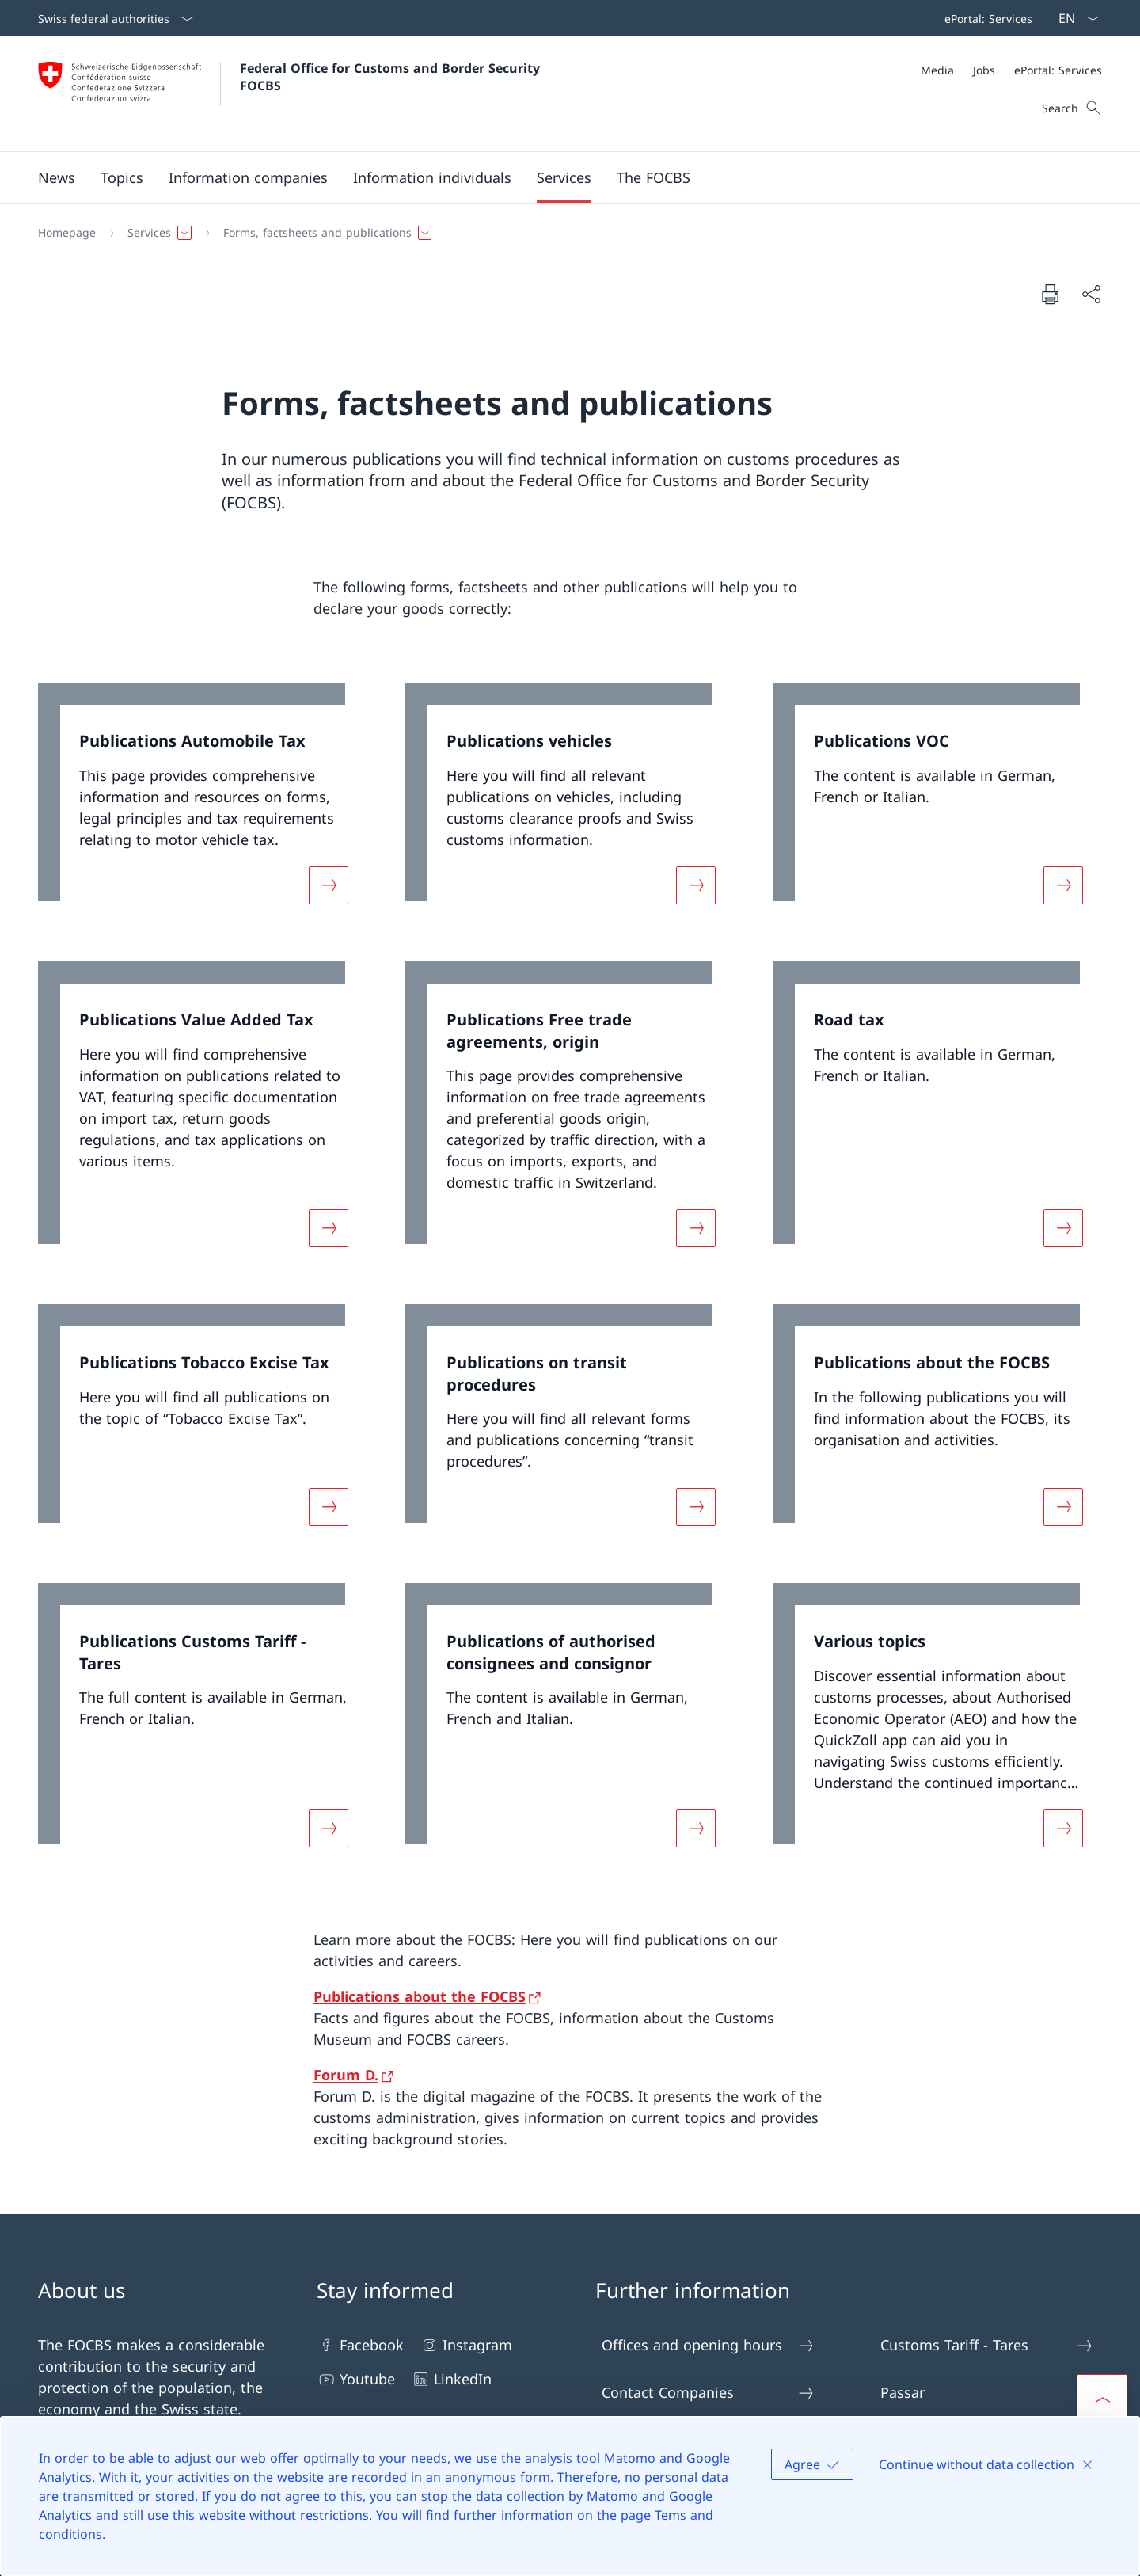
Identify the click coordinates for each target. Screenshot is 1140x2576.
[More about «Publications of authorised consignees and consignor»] (696, 1828)
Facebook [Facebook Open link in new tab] (360, 2345)
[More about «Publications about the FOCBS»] (1063, 1507)
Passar (987, 2393)
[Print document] (1049, 294)
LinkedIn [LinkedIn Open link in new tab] (451, 2379)
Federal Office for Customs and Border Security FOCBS (392, 76)
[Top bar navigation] (985, 18)
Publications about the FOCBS (420, 1996)
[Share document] (1091, 294)
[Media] (937, 70)
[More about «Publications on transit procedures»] (696, 1507)
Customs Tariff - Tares (987, 2345)
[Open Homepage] (291, 94)
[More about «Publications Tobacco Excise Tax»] (328, 1507)
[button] (56, 177)
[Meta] (1011, 70)
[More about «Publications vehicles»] (696, 885)
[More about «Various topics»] (1063, 1828)
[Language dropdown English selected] (1073, 18)
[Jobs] (984, 70)
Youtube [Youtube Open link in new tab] (356, 2379)
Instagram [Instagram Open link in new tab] (466, 2345)
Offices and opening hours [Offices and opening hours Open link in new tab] (708, 2345)
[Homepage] (66, 233)
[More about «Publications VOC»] (1063, 885)
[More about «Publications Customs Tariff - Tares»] (328, 1828)
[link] (202, 803)
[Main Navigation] (557, 177)
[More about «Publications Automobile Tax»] (328, 885)
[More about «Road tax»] (1063, 1228)
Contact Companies (708, 2393)
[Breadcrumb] (563, 233)
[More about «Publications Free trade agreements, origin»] (696, 1228)
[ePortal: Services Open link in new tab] (985, 18)
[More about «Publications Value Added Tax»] (328, 1228)
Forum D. (346, 2074)
